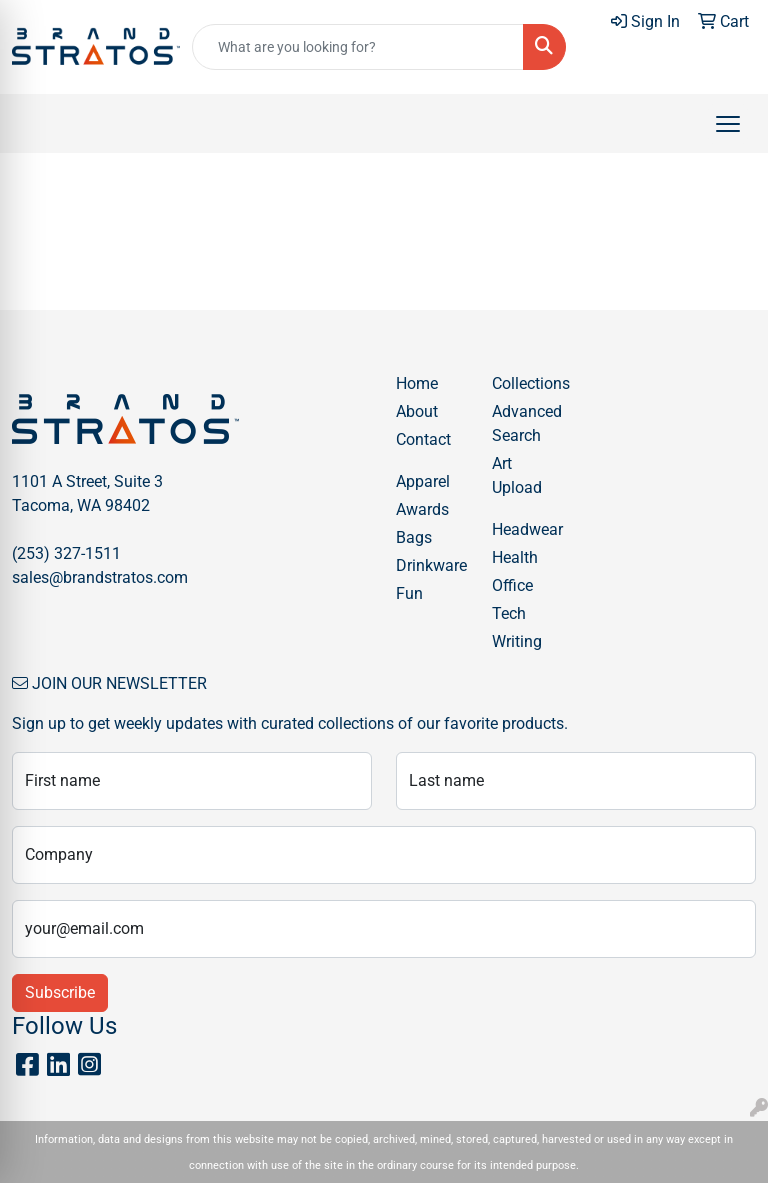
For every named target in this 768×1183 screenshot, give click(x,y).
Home (417, 383)
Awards (422, 509)
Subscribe (60, 992)
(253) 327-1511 (66, 553)
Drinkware (431, 565)
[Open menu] (728, 124)
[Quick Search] (358, 47)
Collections (528, 383)
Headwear (527, 529)
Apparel (423, 481)
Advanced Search (527, 423)
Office (512, 585)
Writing (517, 641)
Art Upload (517, 475)
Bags (414, 537)
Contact (423, 439)
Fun (409, 593)
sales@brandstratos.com (100, 577)
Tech (509, 613)
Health (515, 557)
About (417, 411)
